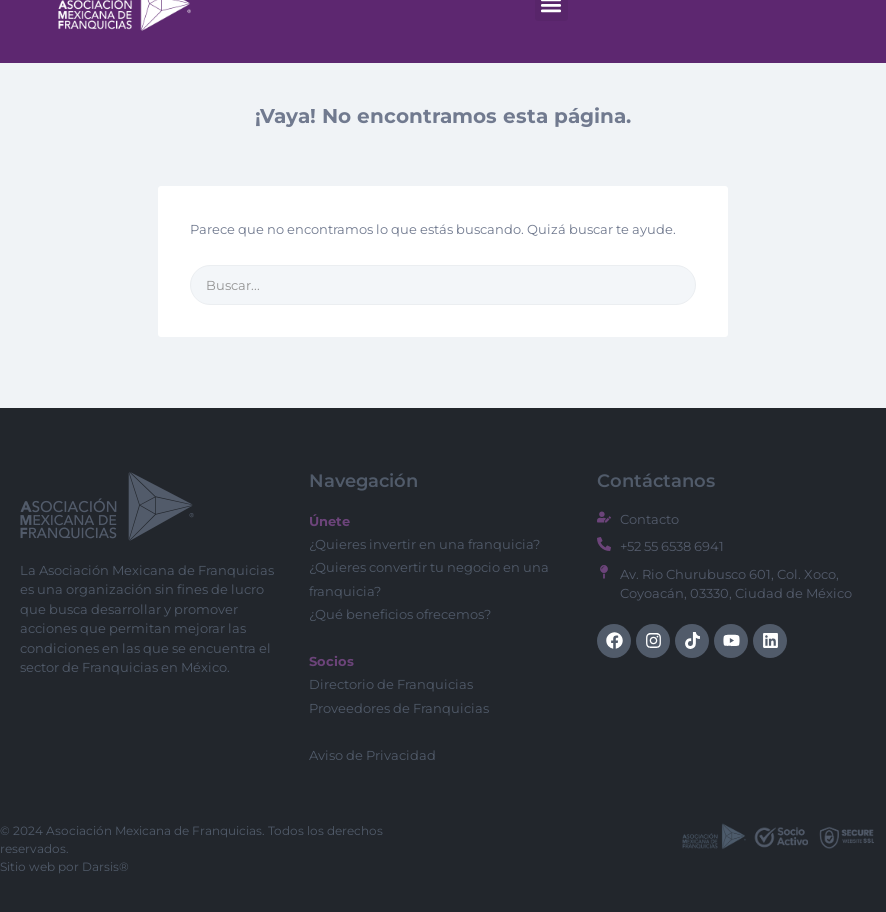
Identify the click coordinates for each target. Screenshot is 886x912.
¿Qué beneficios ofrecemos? (400, 614)
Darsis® (105, 866)
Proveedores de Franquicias (399, 708)
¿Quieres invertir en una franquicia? (424, 544)
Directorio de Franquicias (391, 684)
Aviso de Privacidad (372, 755)
